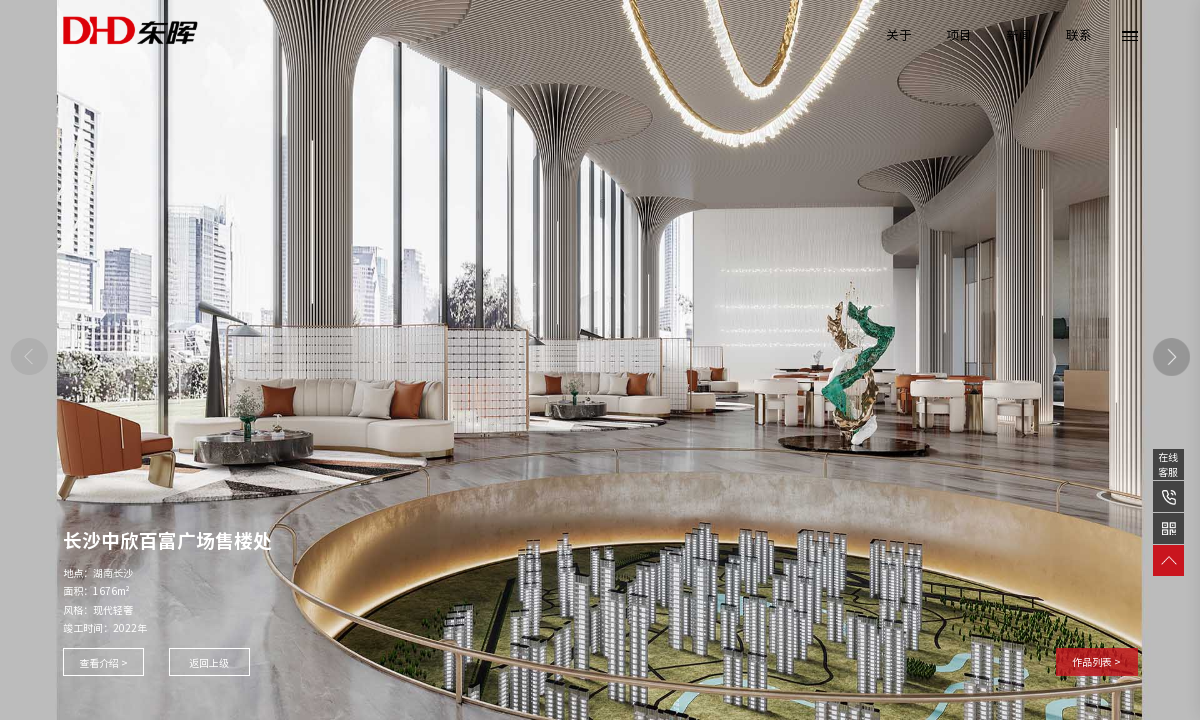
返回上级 (209, 663)
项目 (959, 35)
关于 (899, 35)
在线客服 (1168, 464)
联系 (1079, 35)
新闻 (1019, 35)
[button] (1172, 357)
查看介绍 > (103, 663)
